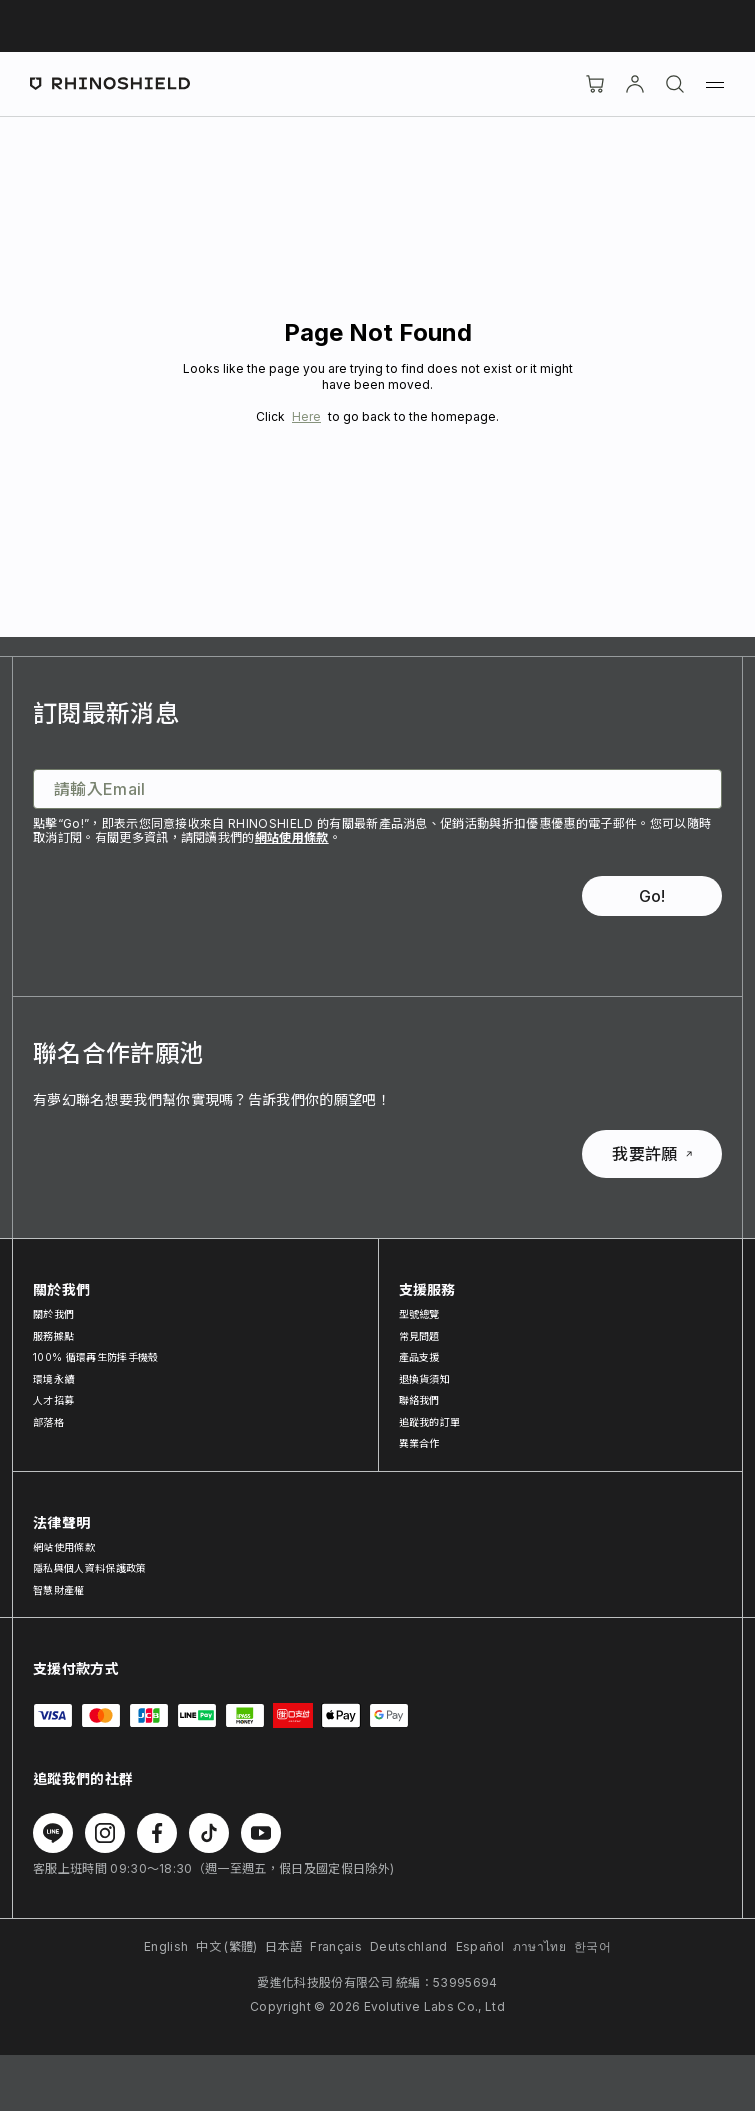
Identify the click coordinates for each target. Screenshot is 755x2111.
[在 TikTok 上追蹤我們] (209, 1833)
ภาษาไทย (539, 1946)
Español (480, 1946)
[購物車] (595, 84)
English (166, 1946)
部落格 (48, 1422)
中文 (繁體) (226, 1946)
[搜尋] (675, 84)
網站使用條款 (292, 837)
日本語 (283, 1946)
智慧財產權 (59, 1590)
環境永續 (53, 1379)
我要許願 (651, 1154)
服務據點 (53, 1336)
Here (306, 416)
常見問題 (419, 1336)
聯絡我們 (419, 1400)
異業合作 (419, 1443)
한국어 (592, 1946)
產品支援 (419, 1357)
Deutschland (409, 1946)
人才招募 (53, 1400)
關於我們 (53, 1314)
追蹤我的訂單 (430, 1422)
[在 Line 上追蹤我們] (53, 1833)
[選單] (715, 84)
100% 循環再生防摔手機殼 (95, 1357)
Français (336, 1946)
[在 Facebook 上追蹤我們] (157, 1833)
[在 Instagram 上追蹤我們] (105, 1833)
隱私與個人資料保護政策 (90, 1568)
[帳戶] (635, 84)
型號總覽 (419, 1314)
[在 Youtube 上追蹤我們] (261, 1833)
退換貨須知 (425, 1379)
